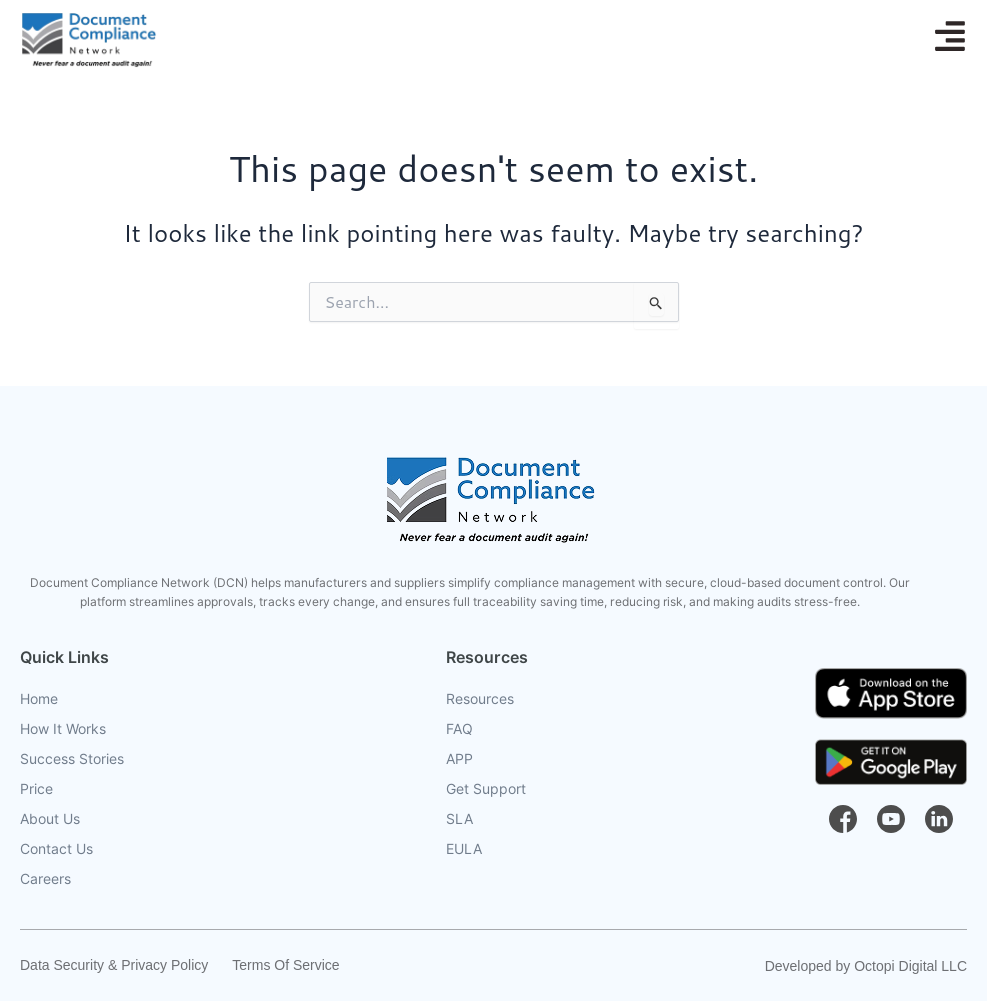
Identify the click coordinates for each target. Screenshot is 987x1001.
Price (36, 789)
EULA (464, 849)
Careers (45, 879)
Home (39, 699)
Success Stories (72, 759)
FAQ (459, 729)
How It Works (63, 729)
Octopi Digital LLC (910, 966)
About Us (50, 819)
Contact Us (56, 849)
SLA (459, 819)
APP (459, 759)
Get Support (486, 789)
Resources (480, 699)
